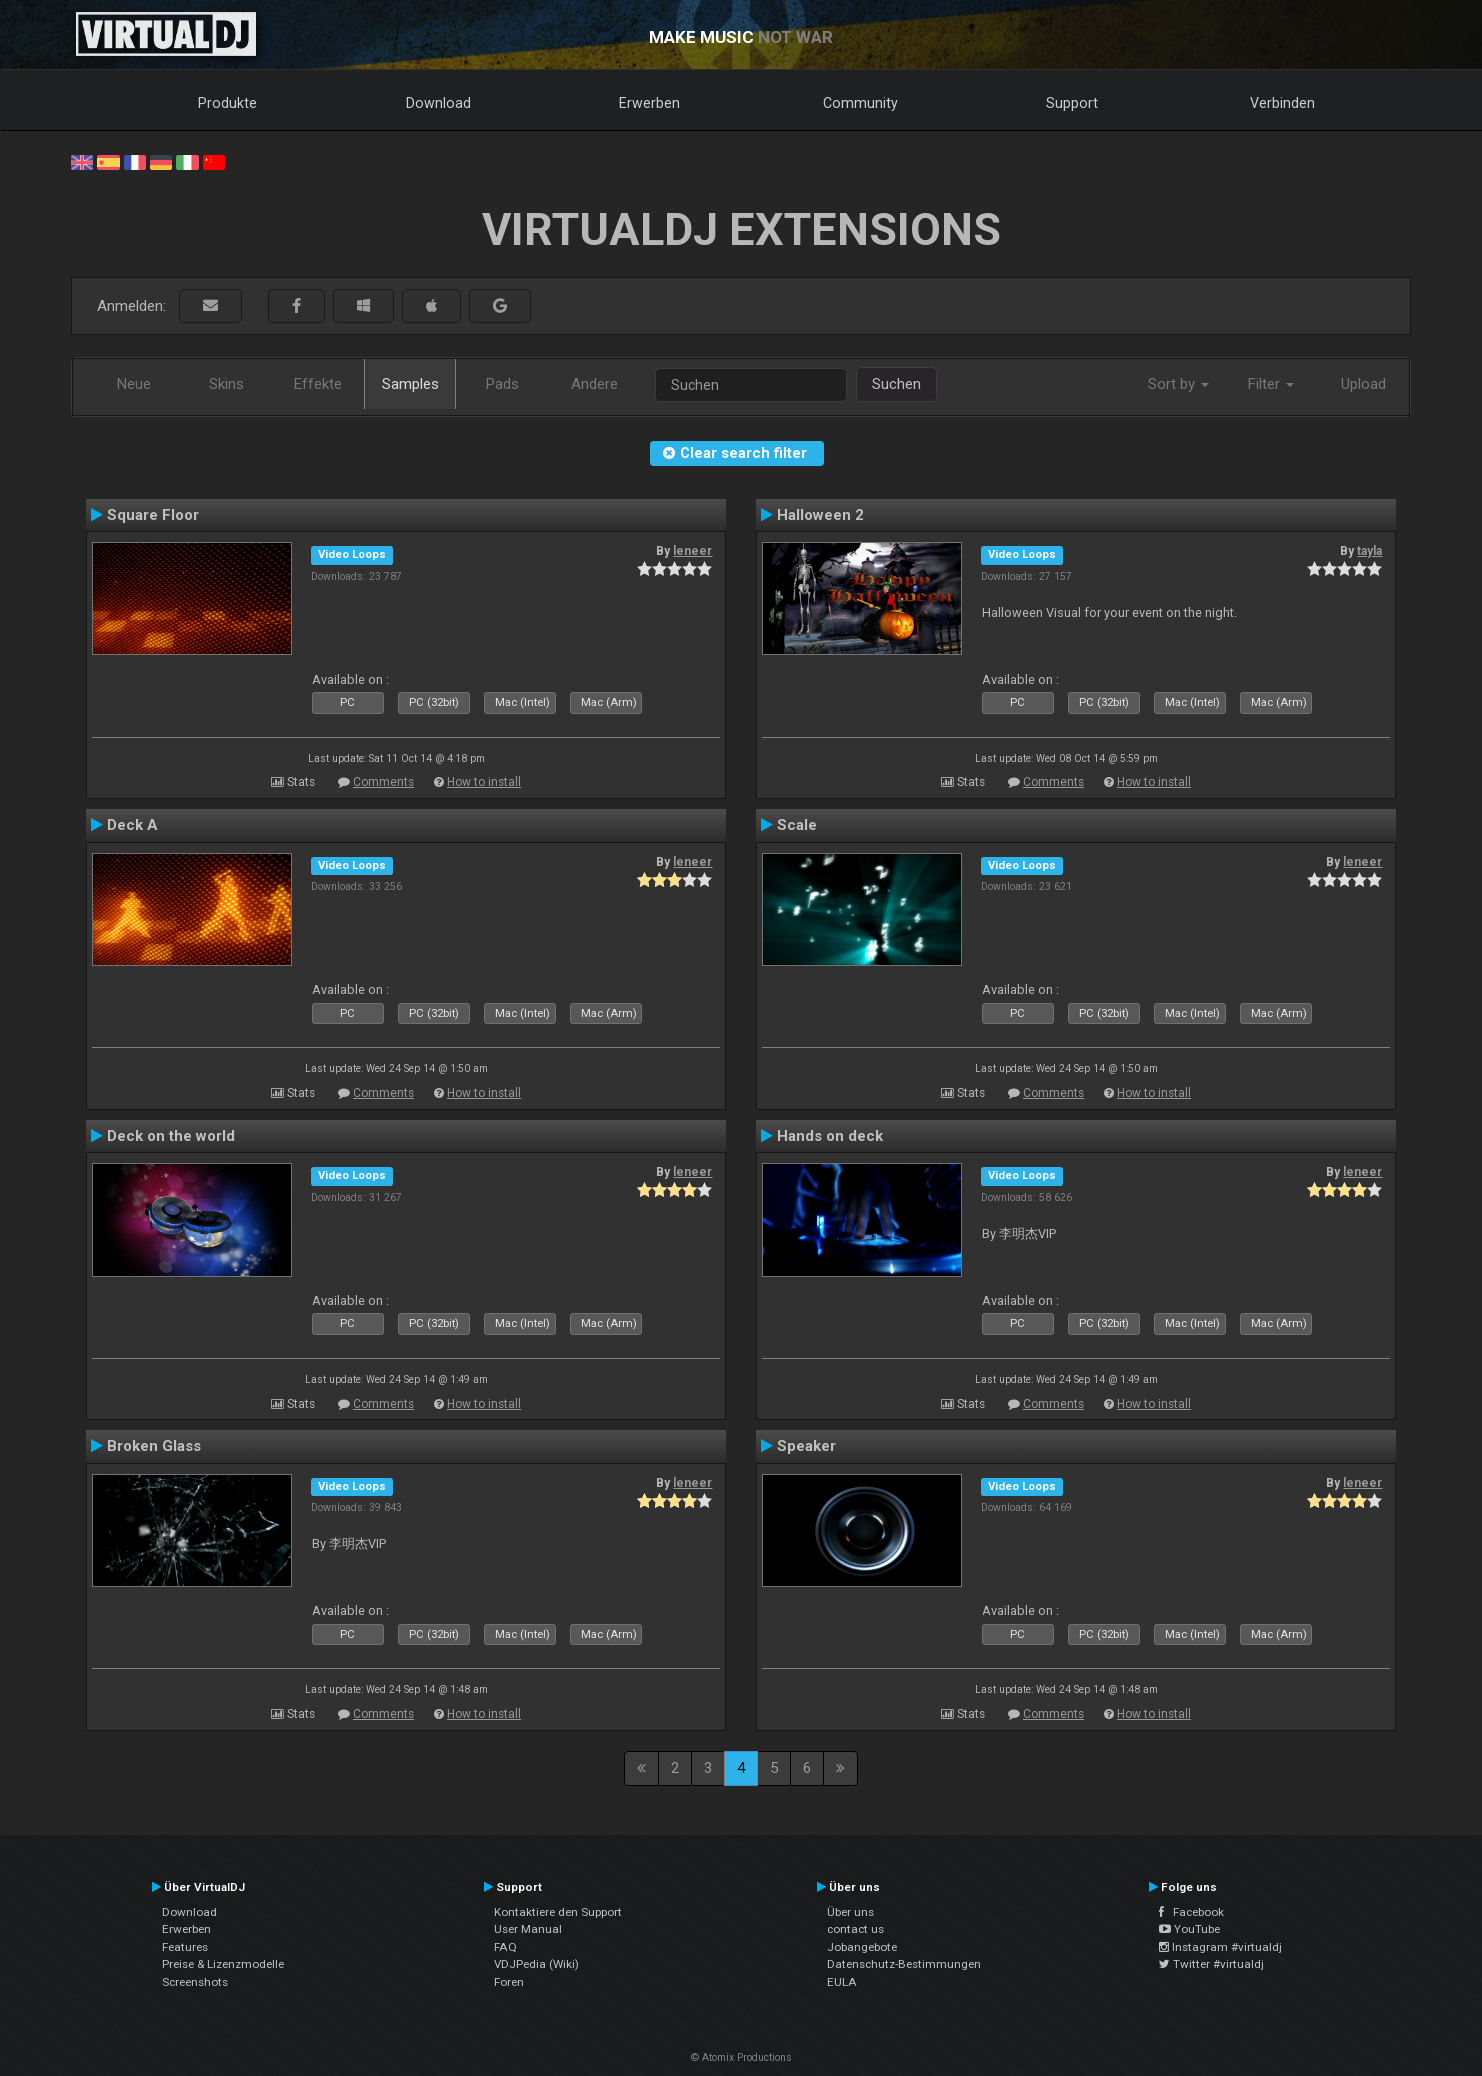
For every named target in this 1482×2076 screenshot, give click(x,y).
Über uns (850, 1912)
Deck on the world (171, 1136)
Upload (1363, 384)
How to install (484, 782)
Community (860, 103)
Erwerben (649, 103)
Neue (134, 384)
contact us (855, 1929)
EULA (842, 1982)
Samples (410, 384)
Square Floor (153, 515)
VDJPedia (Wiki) (536, 1964)
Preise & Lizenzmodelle (223, 1964)
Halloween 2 (820, 515)
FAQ (505, 1947)
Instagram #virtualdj (1220, 1947)
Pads (502, 384)
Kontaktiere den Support (558, 1912)
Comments (383, 782)
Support (1072, 103)
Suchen (896, 384)
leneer (692, 551)
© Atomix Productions (741, 2057)
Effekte (318, 384)
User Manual (528, 1929)
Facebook (1191, 1912)
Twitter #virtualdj (1211, 1964)
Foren (509, 1982)
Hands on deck (830, 1136)
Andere (594, 384)
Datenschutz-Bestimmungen (904, 1964)
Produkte (227, 103)
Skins (226, 384)
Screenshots (195, 1982)
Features (185, 1947)
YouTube (1189, 1929)
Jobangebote (862, 1947)
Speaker (806, 1446)
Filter (1271, 384)
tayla (1369, 551)
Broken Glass (154, 1446)
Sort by (1178, 384)
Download (438, 103)
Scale (797, 825)
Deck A (132, 825)
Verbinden (1282, 103)
